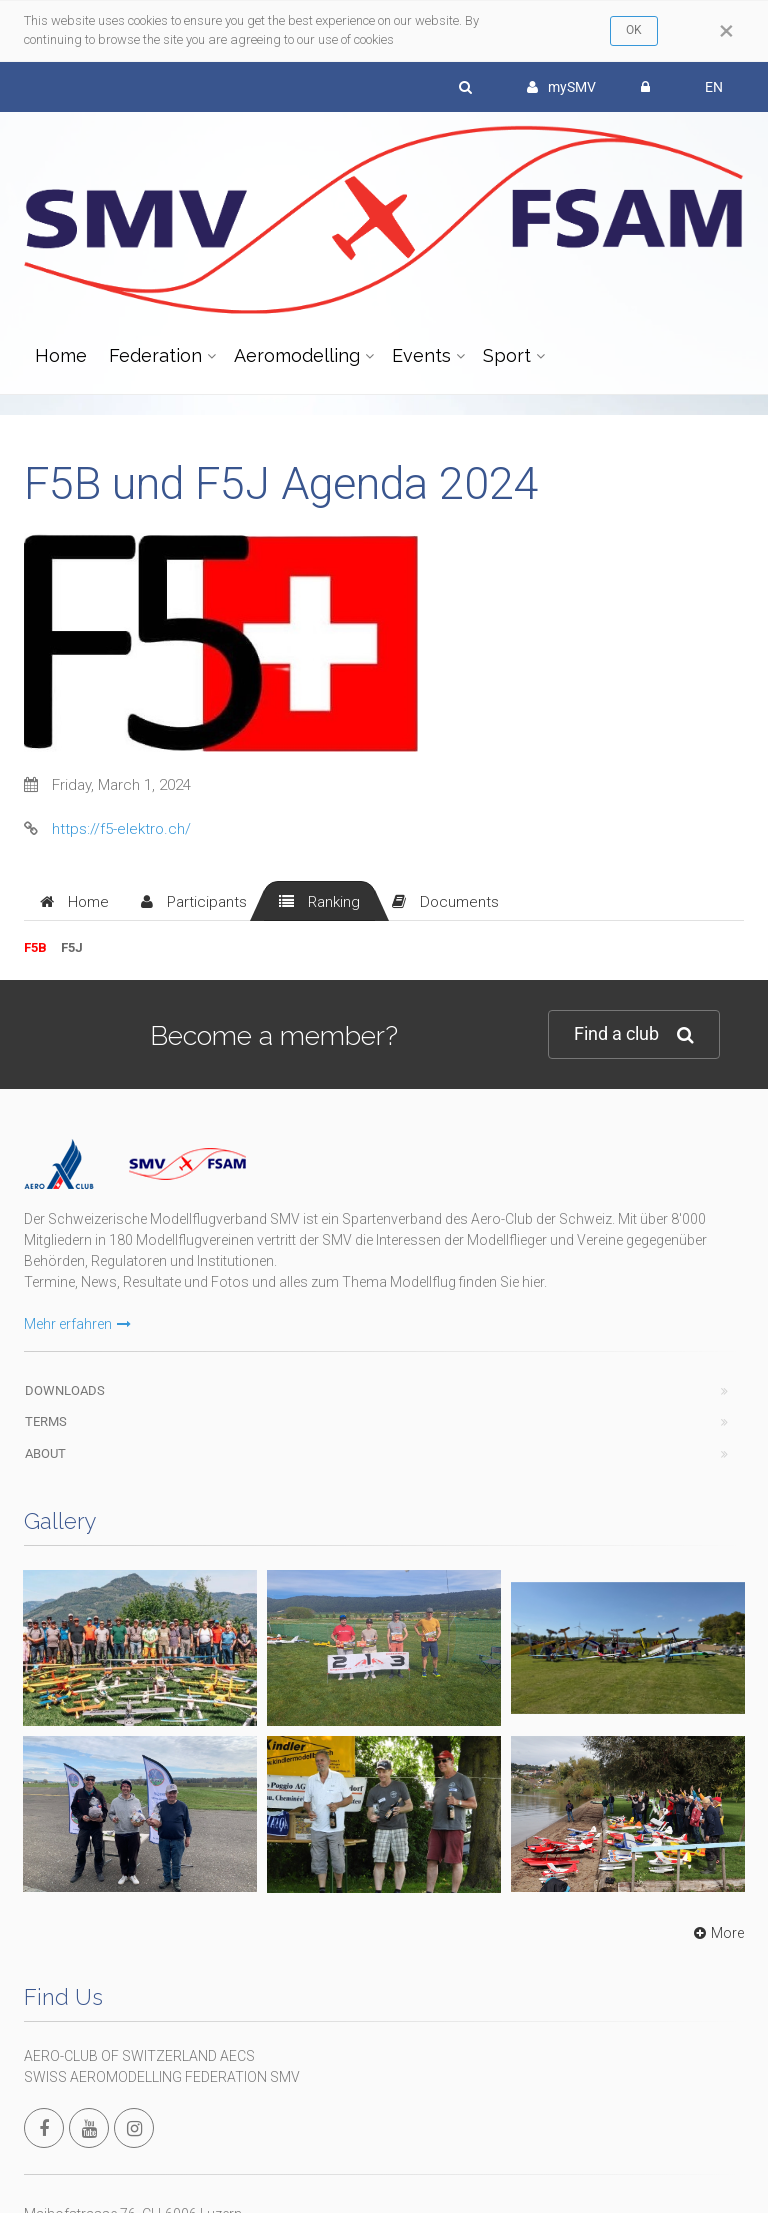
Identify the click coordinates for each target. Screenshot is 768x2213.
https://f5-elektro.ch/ (121, 829)
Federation (155, 355)
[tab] (74, 901)
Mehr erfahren (77, 1324)
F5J (72, 947)
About (45, 1453)
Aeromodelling (297, 355)
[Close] (726, 31)
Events (421, 355)
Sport (507, 355)
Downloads (65, 1390)
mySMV (561, 87)
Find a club (634, 1034)
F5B (35, 947)
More (716, 1933)
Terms (46, 1421)
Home (61, 355)
